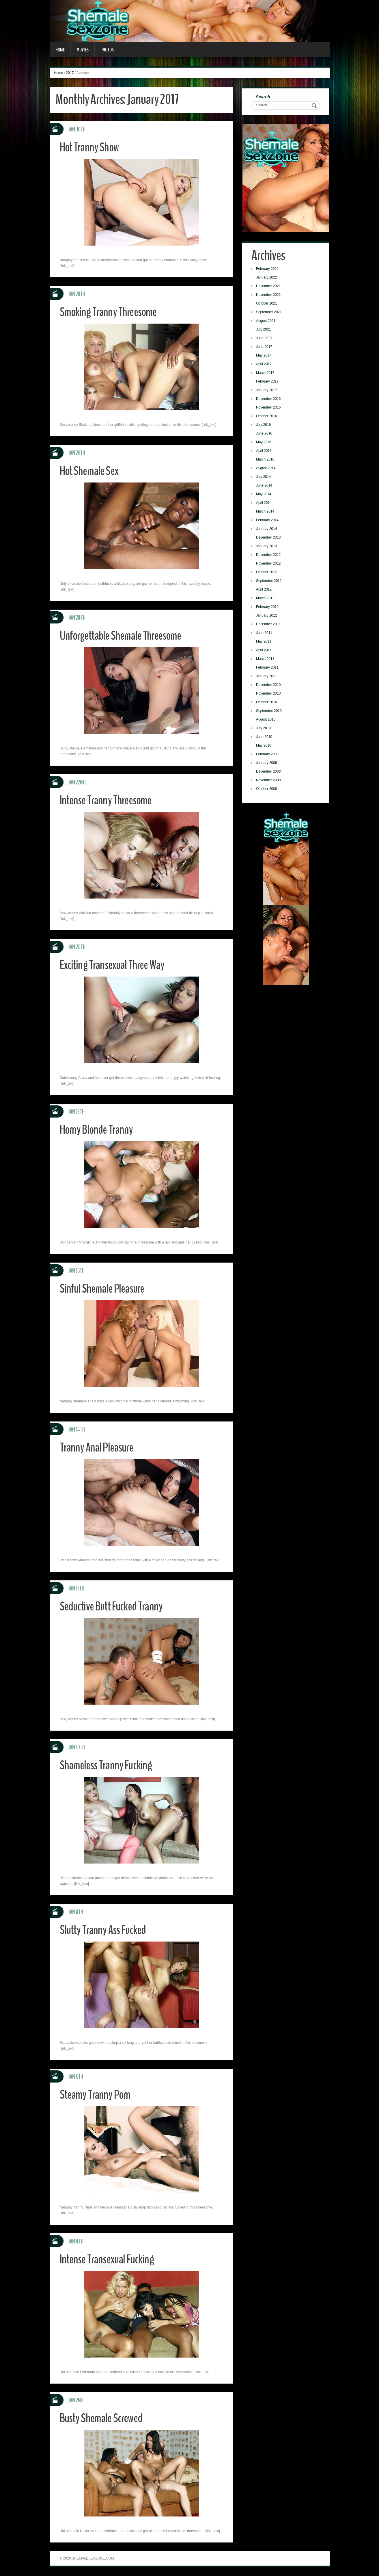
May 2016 (264, 443)
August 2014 (266, 469)
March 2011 (266, 659)
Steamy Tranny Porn (96, 2094)
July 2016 (264, 425)
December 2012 (269, 555)
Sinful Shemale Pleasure (103, 1288)
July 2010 (264, 729)
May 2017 (264, 356)
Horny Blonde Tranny (98, 1129)
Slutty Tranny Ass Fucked (104, 1930)
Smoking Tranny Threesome (110, 312)
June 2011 (265, 633)
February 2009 (268, 755)
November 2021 (269, 295)
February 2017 (268, 382)
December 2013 (269, 538)
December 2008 (269, 772)
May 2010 (264, 746)
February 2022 (268, 269)
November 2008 (269, 781)
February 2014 (268, 521)
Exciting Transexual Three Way (114, 965)
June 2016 (265, 434)
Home (60, 49)
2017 (70, 73)
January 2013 (267, 547)
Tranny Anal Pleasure (98, 1447)
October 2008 (267, 789)
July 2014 (264, 477)
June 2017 (265, 347)
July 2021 (264, 330)
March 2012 (266, 599)
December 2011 (269, 625)
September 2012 (269, 581)
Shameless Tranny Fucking (107, 1765)
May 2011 (264, 642)
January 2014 (267, 529)
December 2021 (269, 287)
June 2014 (265, 486)
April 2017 (264, 365)
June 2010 (265, 737)
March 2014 (266, 512)
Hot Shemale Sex (90, 471)
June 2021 (265, 339)
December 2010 (269, 685)
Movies (82, 49)
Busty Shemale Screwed (102, 2418)
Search (263, 96)
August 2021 (266, 321)
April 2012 (264, 590)
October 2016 (267, 417)
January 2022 (267, 278)
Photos (107, 49)
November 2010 (269, 694)
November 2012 (269, 564)
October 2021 (267, 304)
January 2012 (267, 616)
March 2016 (266, 460)
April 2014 (264, 503)
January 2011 (267, 677)
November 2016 (269, 408)
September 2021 (269, 313)
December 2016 (269, 399)
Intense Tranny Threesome (107, 800)
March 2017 (266, 373)
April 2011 (264, 651)
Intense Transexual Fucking (109, 2259)
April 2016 (264, 451)
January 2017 (267, 391)
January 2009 (267, 763)
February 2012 (268, 607)
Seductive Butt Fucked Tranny (113, 1606)
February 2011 (268, 668)
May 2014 (264, 495)
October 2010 (267, 703)
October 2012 (267, 573)
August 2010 (266, 720)
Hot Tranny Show (91, 147)
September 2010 (269, 711)
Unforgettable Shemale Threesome (123, 635)
